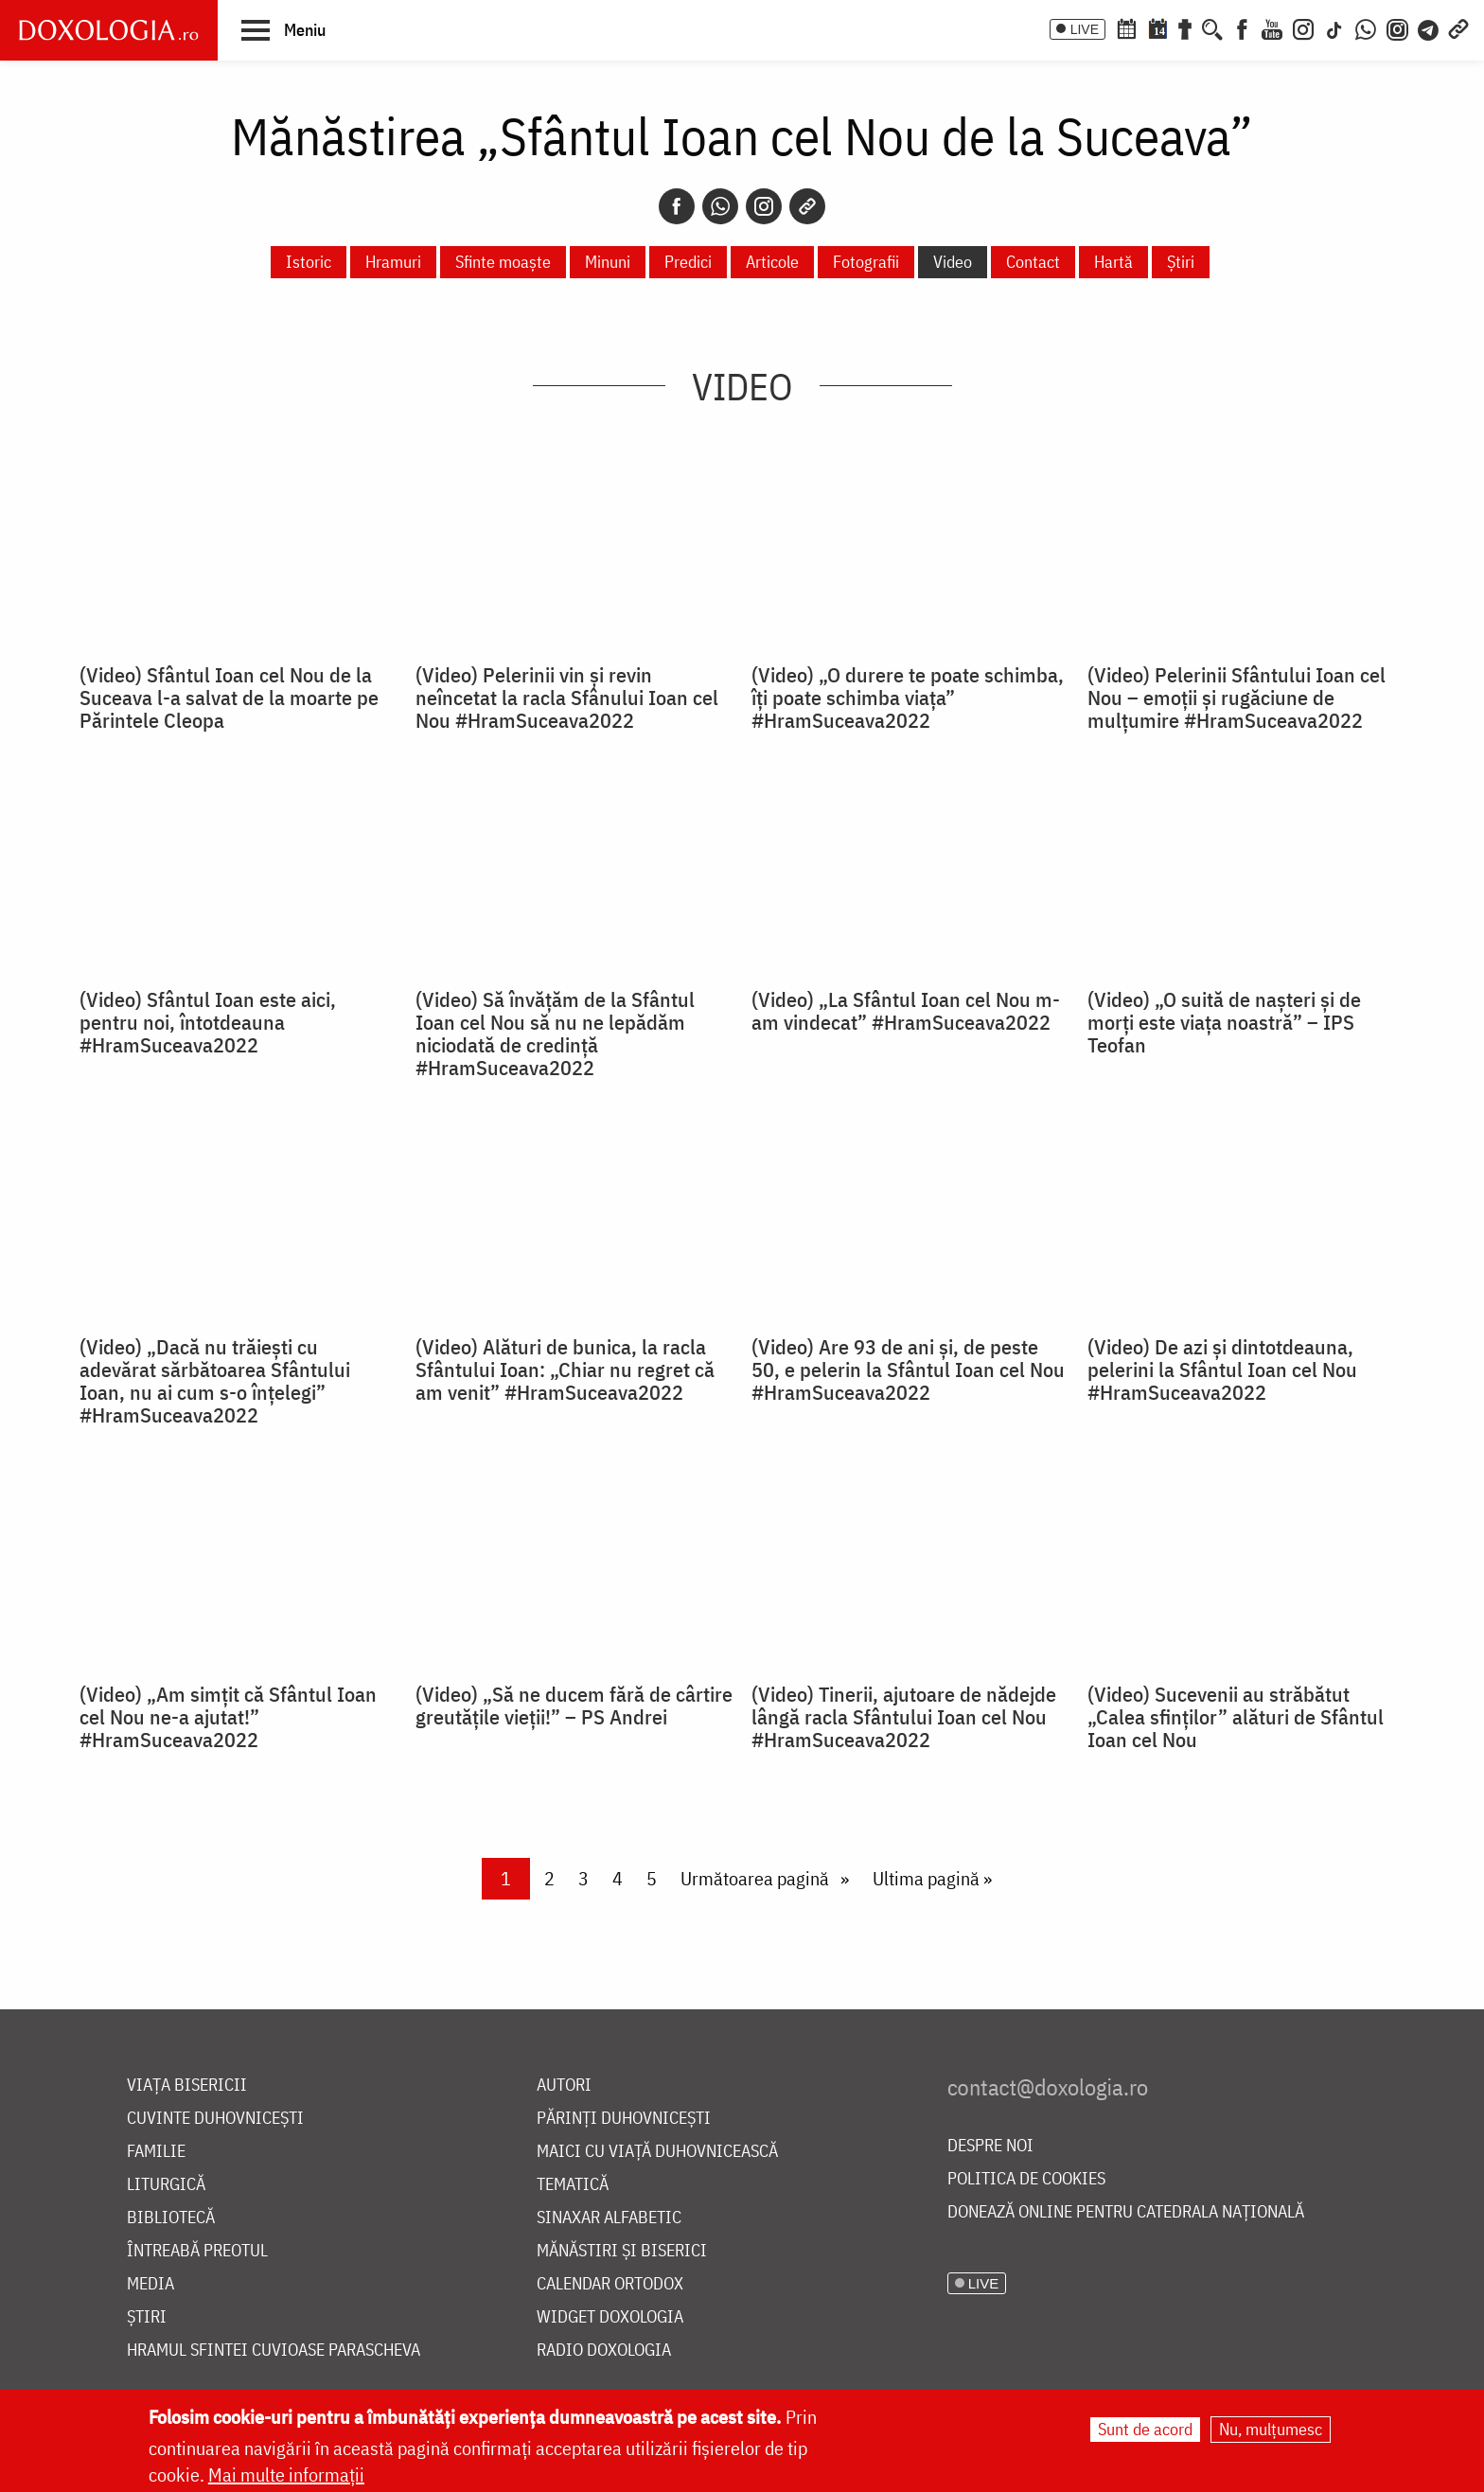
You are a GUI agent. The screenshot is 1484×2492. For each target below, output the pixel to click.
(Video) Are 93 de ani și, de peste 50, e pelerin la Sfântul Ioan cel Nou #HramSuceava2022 (908, 1369)
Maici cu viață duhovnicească (657, 2152)
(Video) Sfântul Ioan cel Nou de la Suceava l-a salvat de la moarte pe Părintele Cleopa (229, 697)
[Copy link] (807, 206)
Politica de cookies (1026, 2179)
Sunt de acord (1145, 2429)
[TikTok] (1334, 27)
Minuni (607, 262)
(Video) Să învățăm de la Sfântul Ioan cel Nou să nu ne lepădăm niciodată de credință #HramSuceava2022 (555, 1033)
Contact (1033, 262)
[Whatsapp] (720, 206)
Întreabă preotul (197, 2251)
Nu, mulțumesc (1270, 2429)
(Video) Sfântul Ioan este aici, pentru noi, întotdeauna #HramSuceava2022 (208, 1022)
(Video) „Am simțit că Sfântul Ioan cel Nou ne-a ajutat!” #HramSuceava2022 (228, 1717)
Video (952, 262)
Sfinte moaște (503, 262)
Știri (1180, 262)
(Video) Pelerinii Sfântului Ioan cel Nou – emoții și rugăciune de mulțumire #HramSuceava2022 (1236, 697)
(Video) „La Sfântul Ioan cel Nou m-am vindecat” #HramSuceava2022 (905, 1011)
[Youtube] (1272, 27)
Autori (564, 2085)
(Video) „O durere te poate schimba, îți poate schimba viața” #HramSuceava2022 (907, 697)
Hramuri (393, 262)
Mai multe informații (286, 2474)
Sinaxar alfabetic (609, 2218)
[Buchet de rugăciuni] (1184, 27)
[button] (283, 29)
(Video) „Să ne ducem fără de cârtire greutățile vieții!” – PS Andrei (574, 1705)
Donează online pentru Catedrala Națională (1125, 2212)
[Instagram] (1303, 27)
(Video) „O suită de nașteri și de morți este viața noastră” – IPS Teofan (1224, 1022)
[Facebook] (1242, 27)
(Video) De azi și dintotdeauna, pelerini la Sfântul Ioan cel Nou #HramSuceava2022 (1222, 1369)
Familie (156, 2152)
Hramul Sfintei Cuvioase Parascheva (273, 2350)
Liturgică (166, 2185)
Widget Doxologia (610, 2317)
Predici (688, 262)
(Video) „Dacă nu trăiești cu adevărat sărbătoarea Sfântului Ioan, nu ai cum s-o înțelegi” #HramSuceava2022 (215, 1380)
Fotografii (866, 262)
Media (150, 2284)
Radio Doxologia (604, 2350)
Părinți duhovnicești (624, 2119)
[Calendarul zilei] (1157, 27)
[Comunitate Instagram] (1397, 27)
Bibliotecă (171, 2218)
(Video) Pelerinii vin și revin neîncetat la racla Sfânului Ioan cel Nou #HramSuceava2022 (566, 697)
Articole (772, 262)
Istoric (308, 262)
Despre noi (990, 2146)
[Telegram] (1429, 27)
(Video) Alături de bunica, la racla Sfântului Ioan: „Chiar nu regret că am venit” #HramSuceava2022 (565, 1369)
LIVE (1084, 29)
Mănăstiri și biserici (622, 2251)
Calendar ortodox (610, 2284)
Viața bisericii (187, 2085)
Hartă (1113, 262)
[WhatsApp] (1365, 27)
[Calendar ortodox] (1126, 27)
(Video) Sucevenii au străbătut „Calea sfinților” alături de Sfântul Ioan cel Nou (1235, 1717)
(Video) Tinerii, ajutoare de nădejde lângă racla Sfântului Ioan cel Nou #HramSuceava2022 (903, 1717)
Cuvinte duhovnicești (215, 2119)
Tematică (573, 2185)
